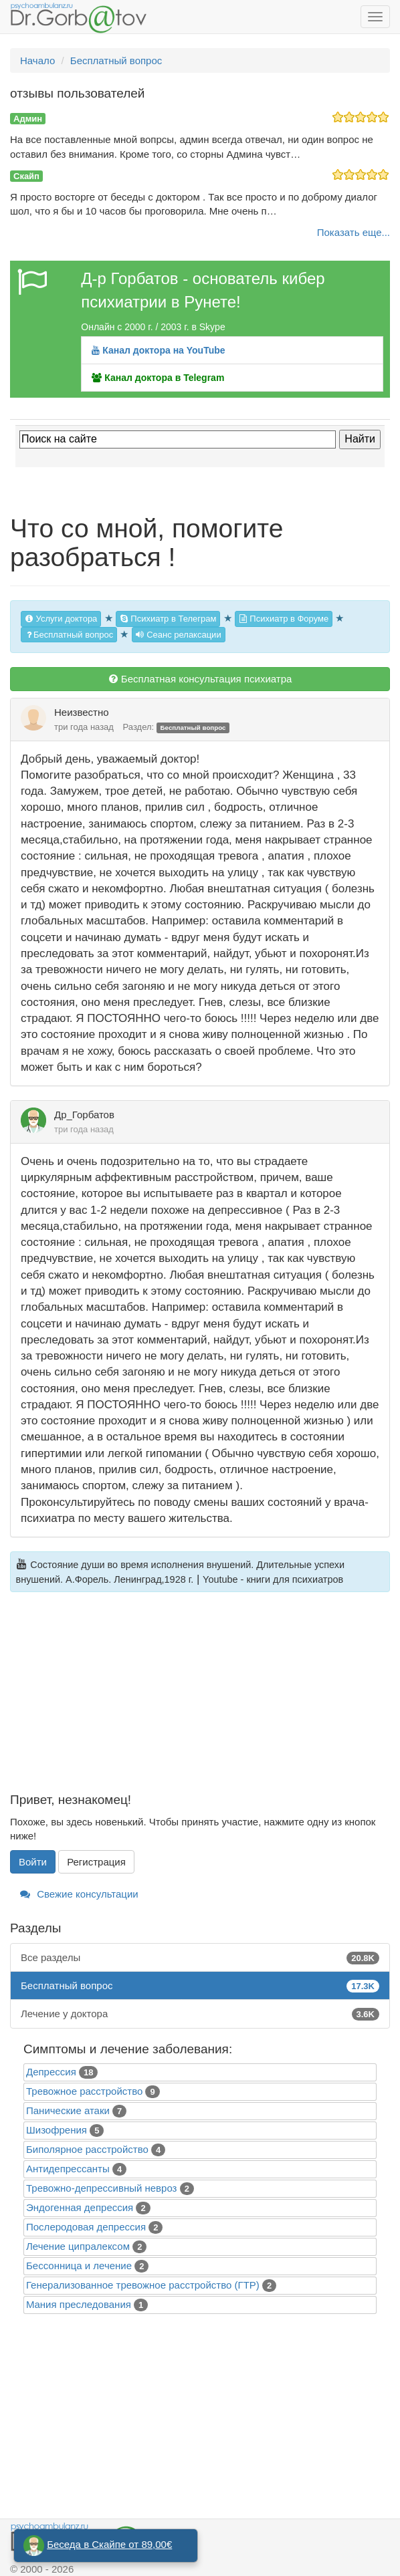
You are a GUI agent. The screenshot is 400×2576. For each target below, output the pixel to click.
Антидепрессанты (68, 2168)
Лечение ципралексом (78, 2246)
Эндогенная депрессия (79, 2207)
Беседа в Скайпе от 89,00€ (109, 2544)
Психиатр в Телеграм (168, 619)
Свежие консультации (79, 1894)
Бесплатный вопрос (69, 635)
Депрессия (51, 2071)
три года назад (84, 727)
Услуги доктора (61, 619)
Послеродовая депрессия (86, 2226)
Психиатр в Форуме (283, 619)
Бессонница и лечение (79, 2265)
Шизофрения (56, 2130)
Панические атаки (68, 2110)
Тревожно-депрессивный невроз (101, 2188)
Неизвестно (81, 712)
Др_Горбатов (84, 1114)
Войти (33, 1861)
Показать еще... (353, 232)
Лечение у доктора (200, 2014)
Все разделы (200, 1957)
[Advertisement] (200, 1699)
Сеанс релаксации (178, 635)
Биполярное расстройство (87, 2149)
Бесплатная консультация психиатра (200, 678)
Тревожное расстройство (84, 2091)
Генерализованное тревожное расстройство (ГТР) (143, 2285)
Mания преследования (78, 2304)
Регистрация (96, 1861)
